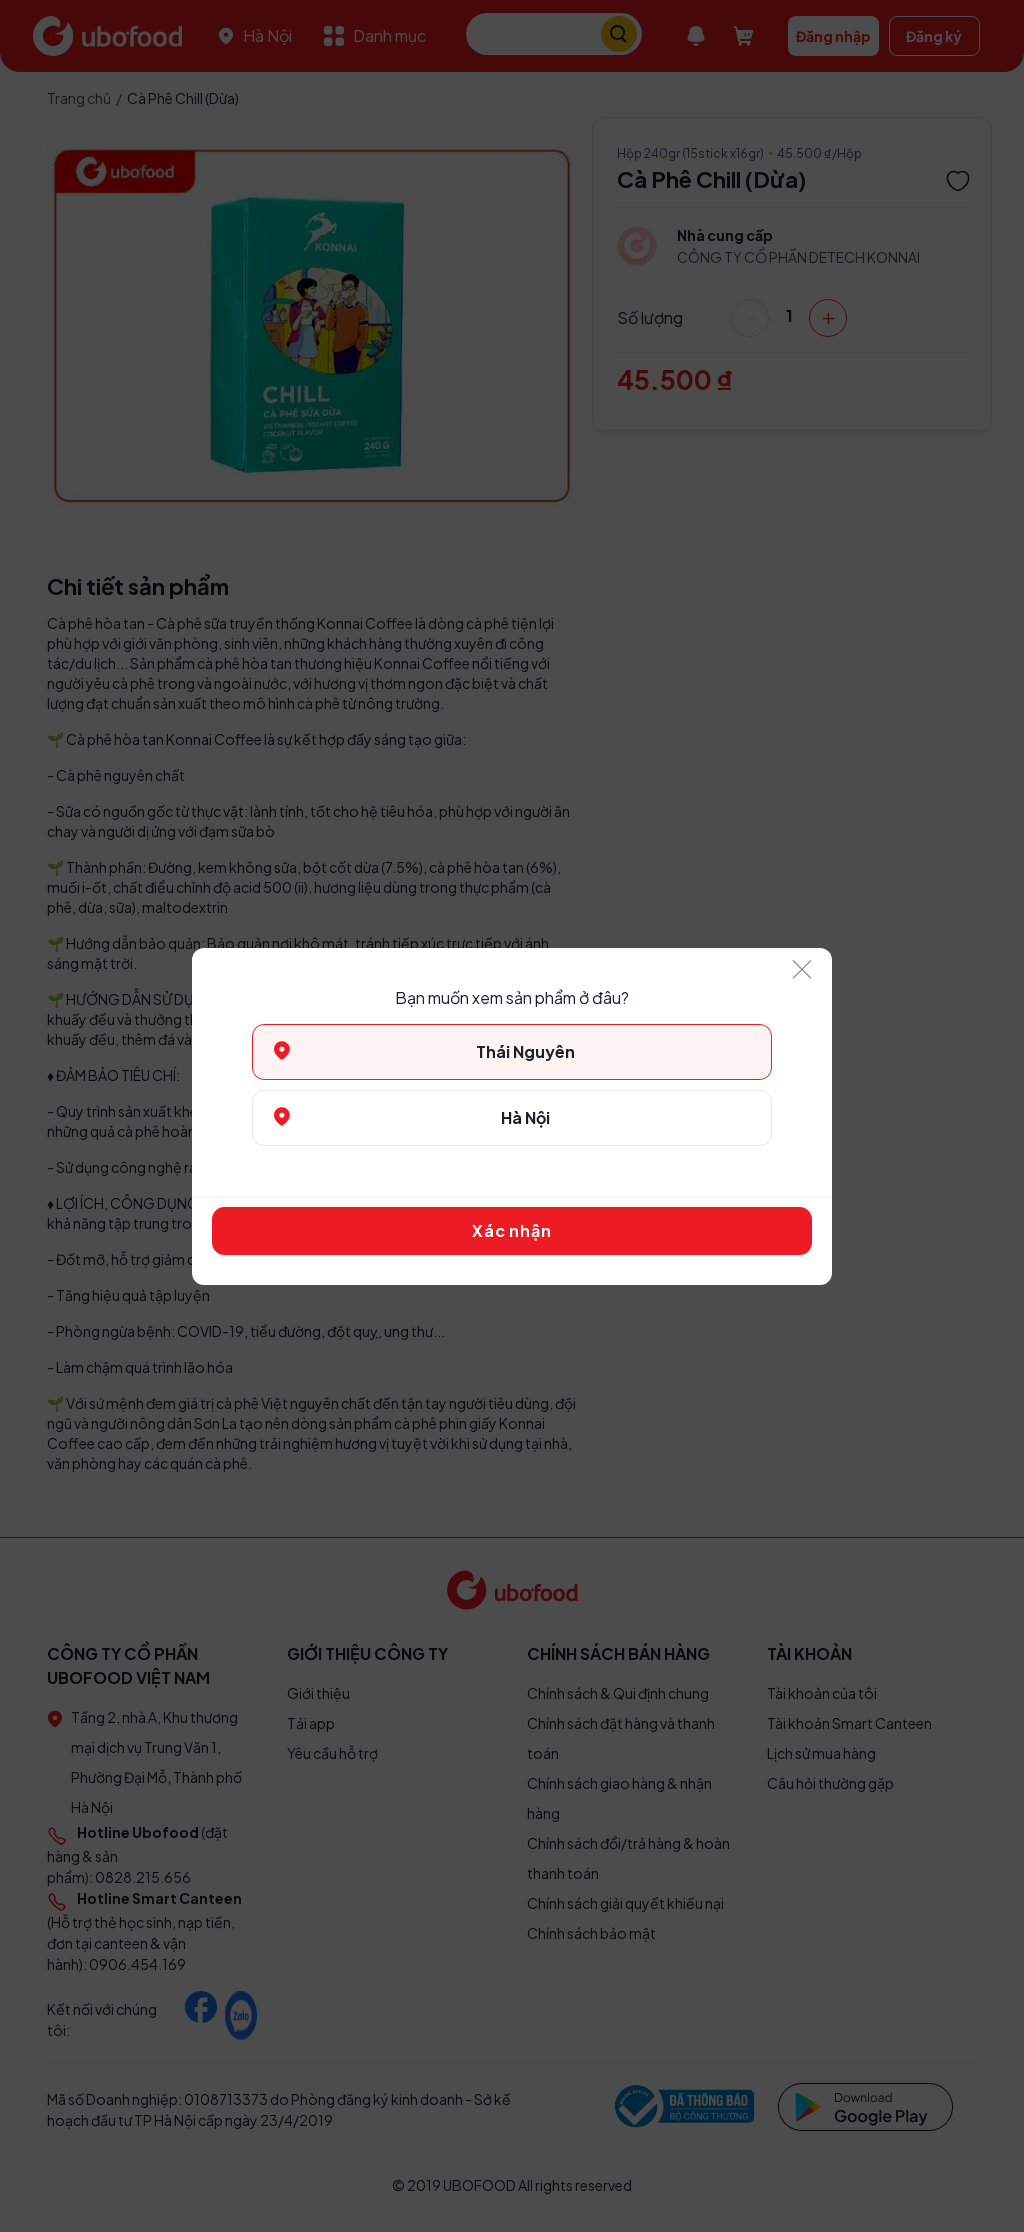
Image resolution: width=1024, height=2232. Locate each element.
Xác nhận (511, 1230)
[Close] (802, 970)
